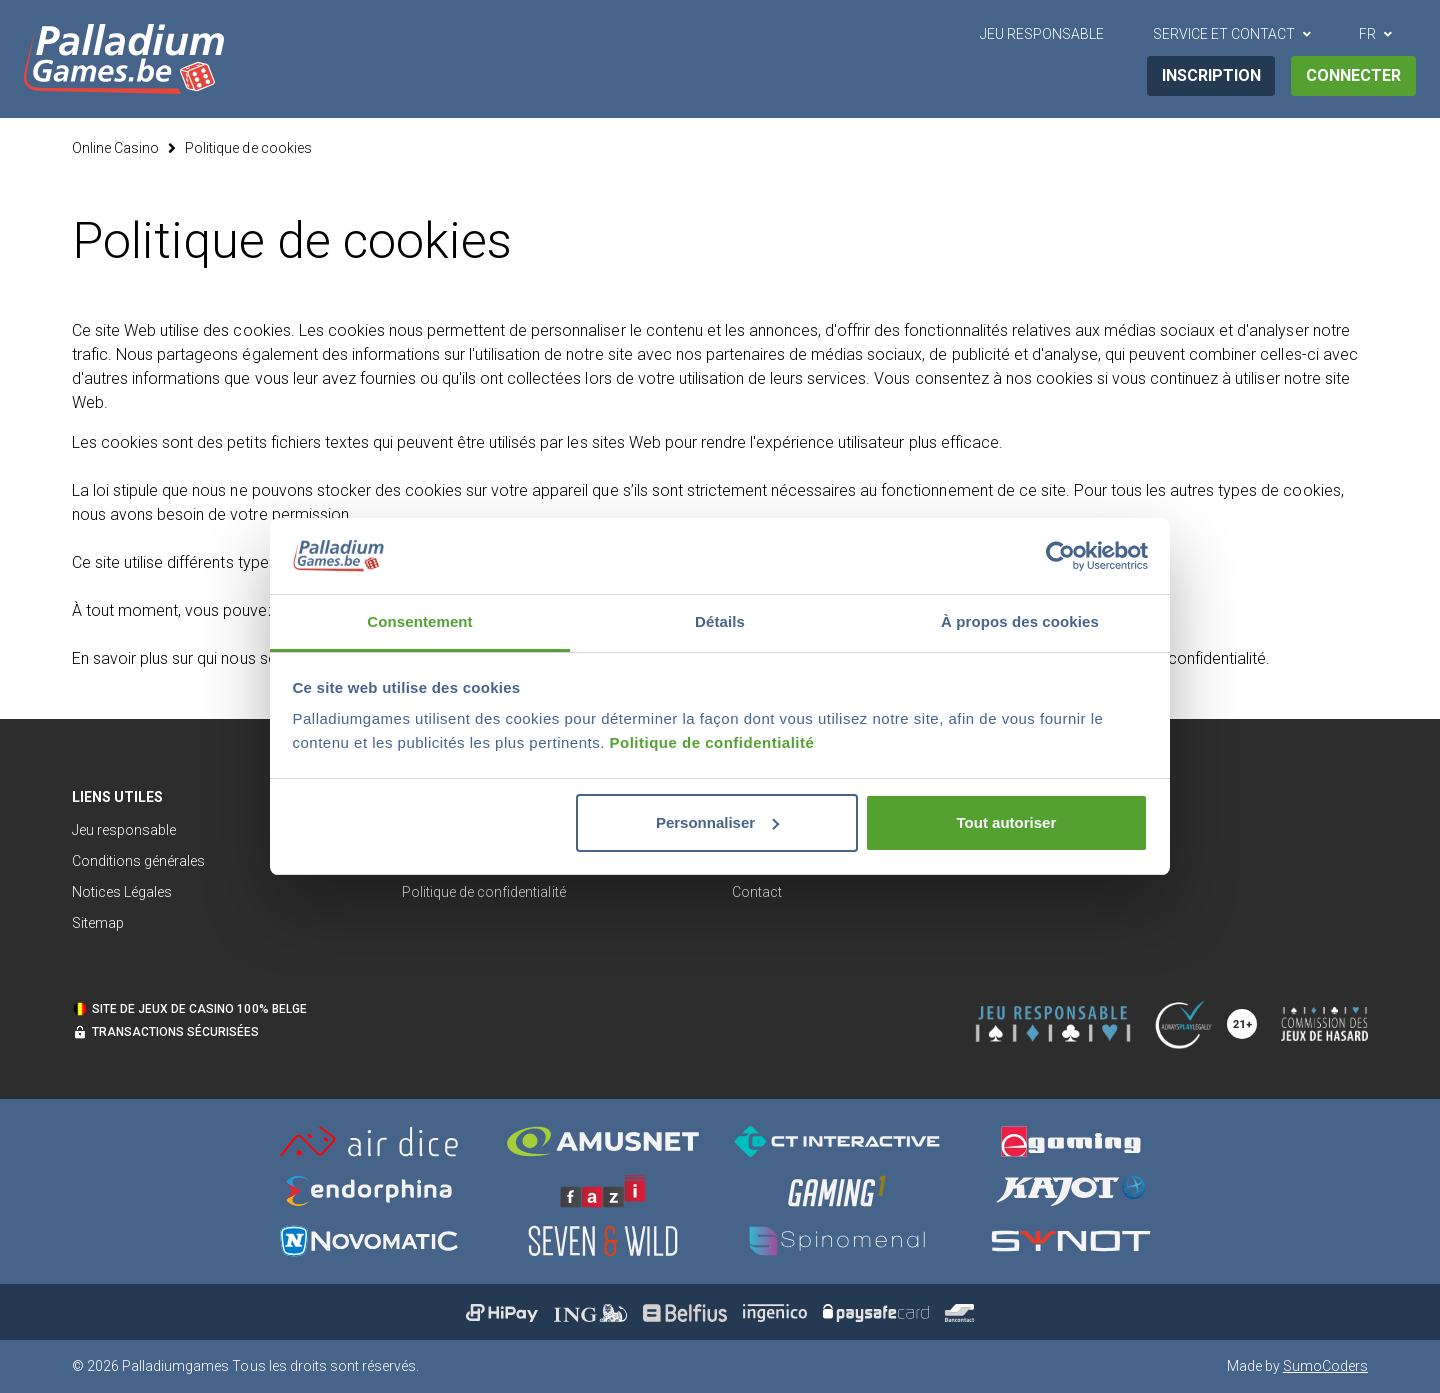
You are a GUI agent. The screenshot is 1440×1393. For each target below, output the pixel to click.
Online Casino (115, 148)
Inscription (1211, 75)
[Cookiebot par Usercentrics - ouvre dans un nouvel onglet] (1060, 556)
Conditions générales (138, 861)
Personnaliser (717, 822)
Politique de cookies (248, 148)
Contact (757, 892)
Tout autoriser (1007, 822)
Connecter (1353, 75)
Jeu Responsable (1042, 34)
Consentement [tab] (419, 621)
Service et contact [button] (1224, 34)
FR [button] (1367, 34)
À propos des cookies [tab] (1020, 621)
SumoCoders (1325, 1366)
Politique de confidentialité (712, 742)
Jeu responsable (124, 830)
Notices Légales (122, 892)
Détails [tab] (720, 621)
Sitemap (98, 923)
